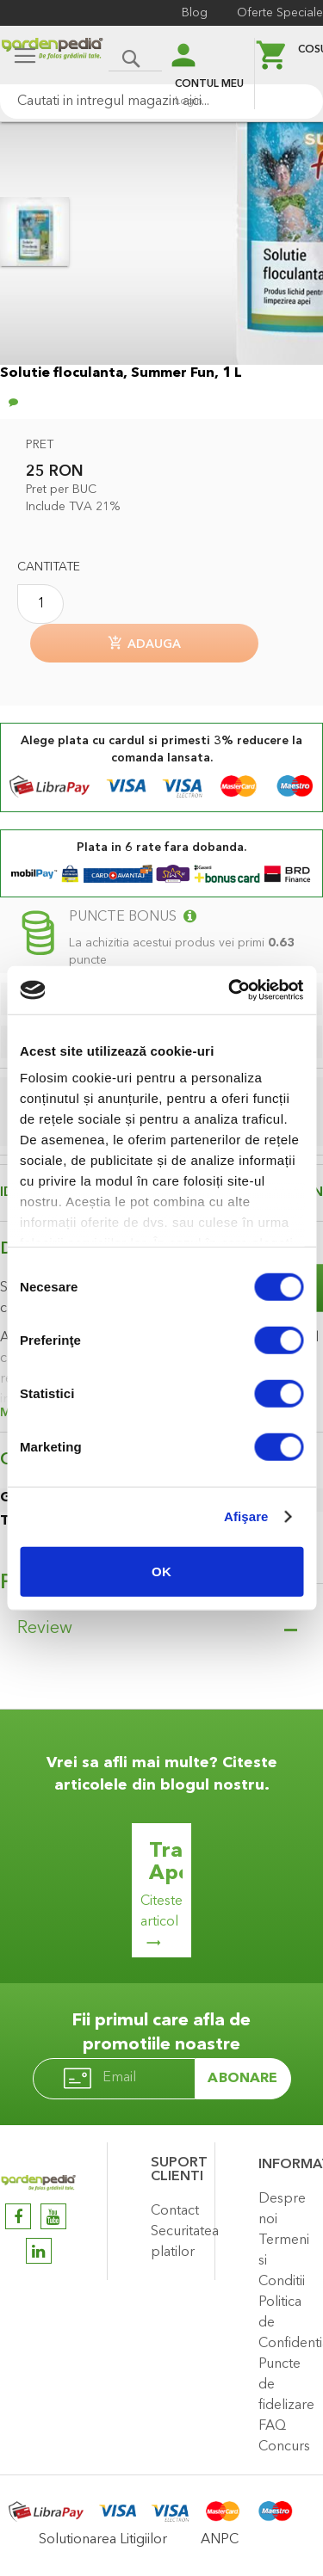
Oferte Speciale (280, 13)
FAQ (272, 2426)
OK (161, 1570)
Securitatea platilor (178, 2242)
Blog (195, 13)
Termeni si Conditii (283, 2261)
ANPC (220, 2540)
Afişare (246, 1516)
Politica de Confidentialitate (286, 2323)
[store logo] (52, 57)
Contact (175, 2211)
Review (44, 1628)
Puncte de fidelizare (286, 2385)
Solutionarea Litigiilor (103, 2540)
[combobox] (161, 101)
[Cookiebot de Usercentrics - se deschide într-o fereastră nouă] (230, 990)
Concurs (284, 2447)
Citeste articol (161, 1912)
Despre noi (282, 2209)
